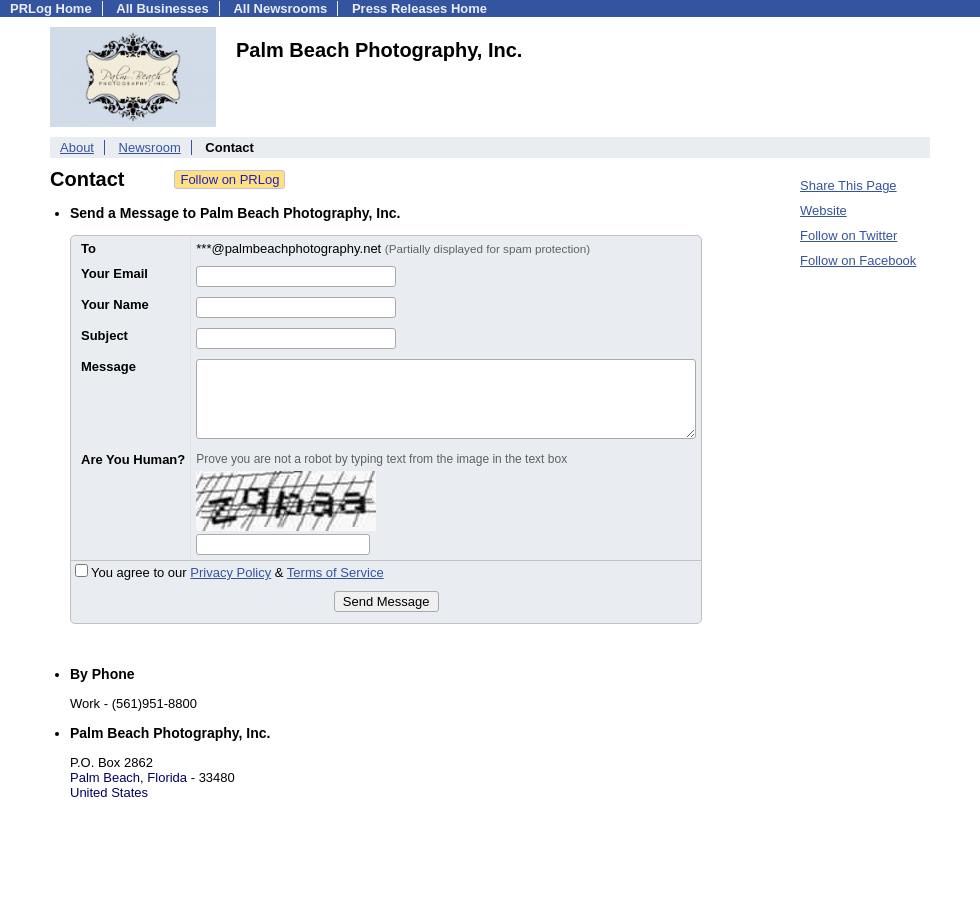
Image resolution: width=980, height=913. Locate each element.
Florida (167, 777)
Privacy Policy (230, 572)
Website (823, 210)
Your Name (115, 304)
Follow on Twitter (848, 235)
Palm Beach (105, 777)
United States (109, 792)
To (88, 248)
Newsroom (150, 147)
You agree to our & (229, 572)
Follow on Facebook (858, 260)
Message (108, 366)
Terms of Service (335, 572)
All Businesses (162, 8)
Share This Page (848, 185)
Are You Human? (133, 459)
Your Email (114, 273)
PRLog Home (51, 8)
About (77, 147)
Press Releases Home (419, 8)
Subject (104, 335)
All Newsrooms (280, 8)
